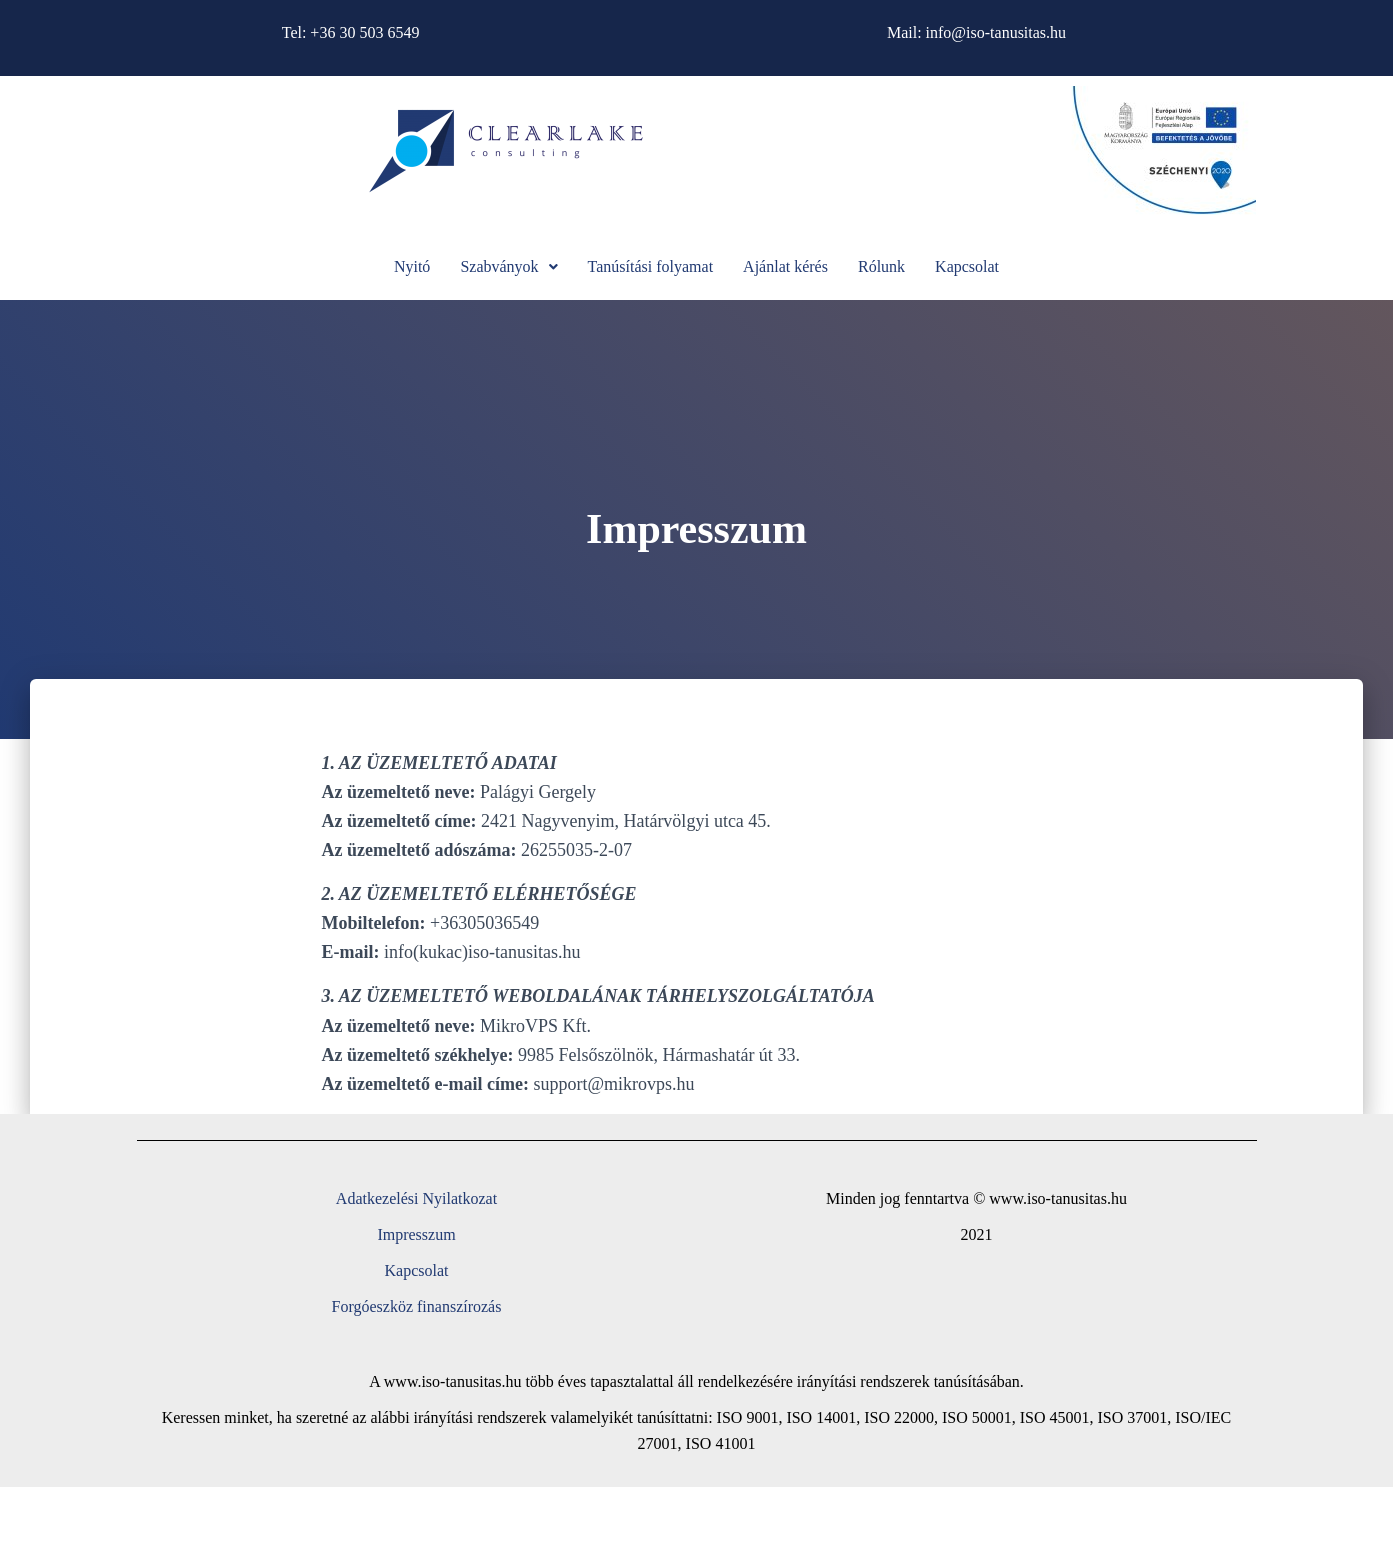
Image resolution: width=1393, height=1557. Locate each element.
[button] (508, 267)
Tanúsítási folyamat (651, 266)
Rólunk (881, 266)
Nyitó (412, 266)
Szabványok (508, 266)
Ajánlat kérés (785, 266)
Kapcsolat (967, 266)
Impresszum (416, 1234)
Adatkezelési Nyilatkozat (416, 1198)
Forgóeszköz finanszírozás (417, 1306)
